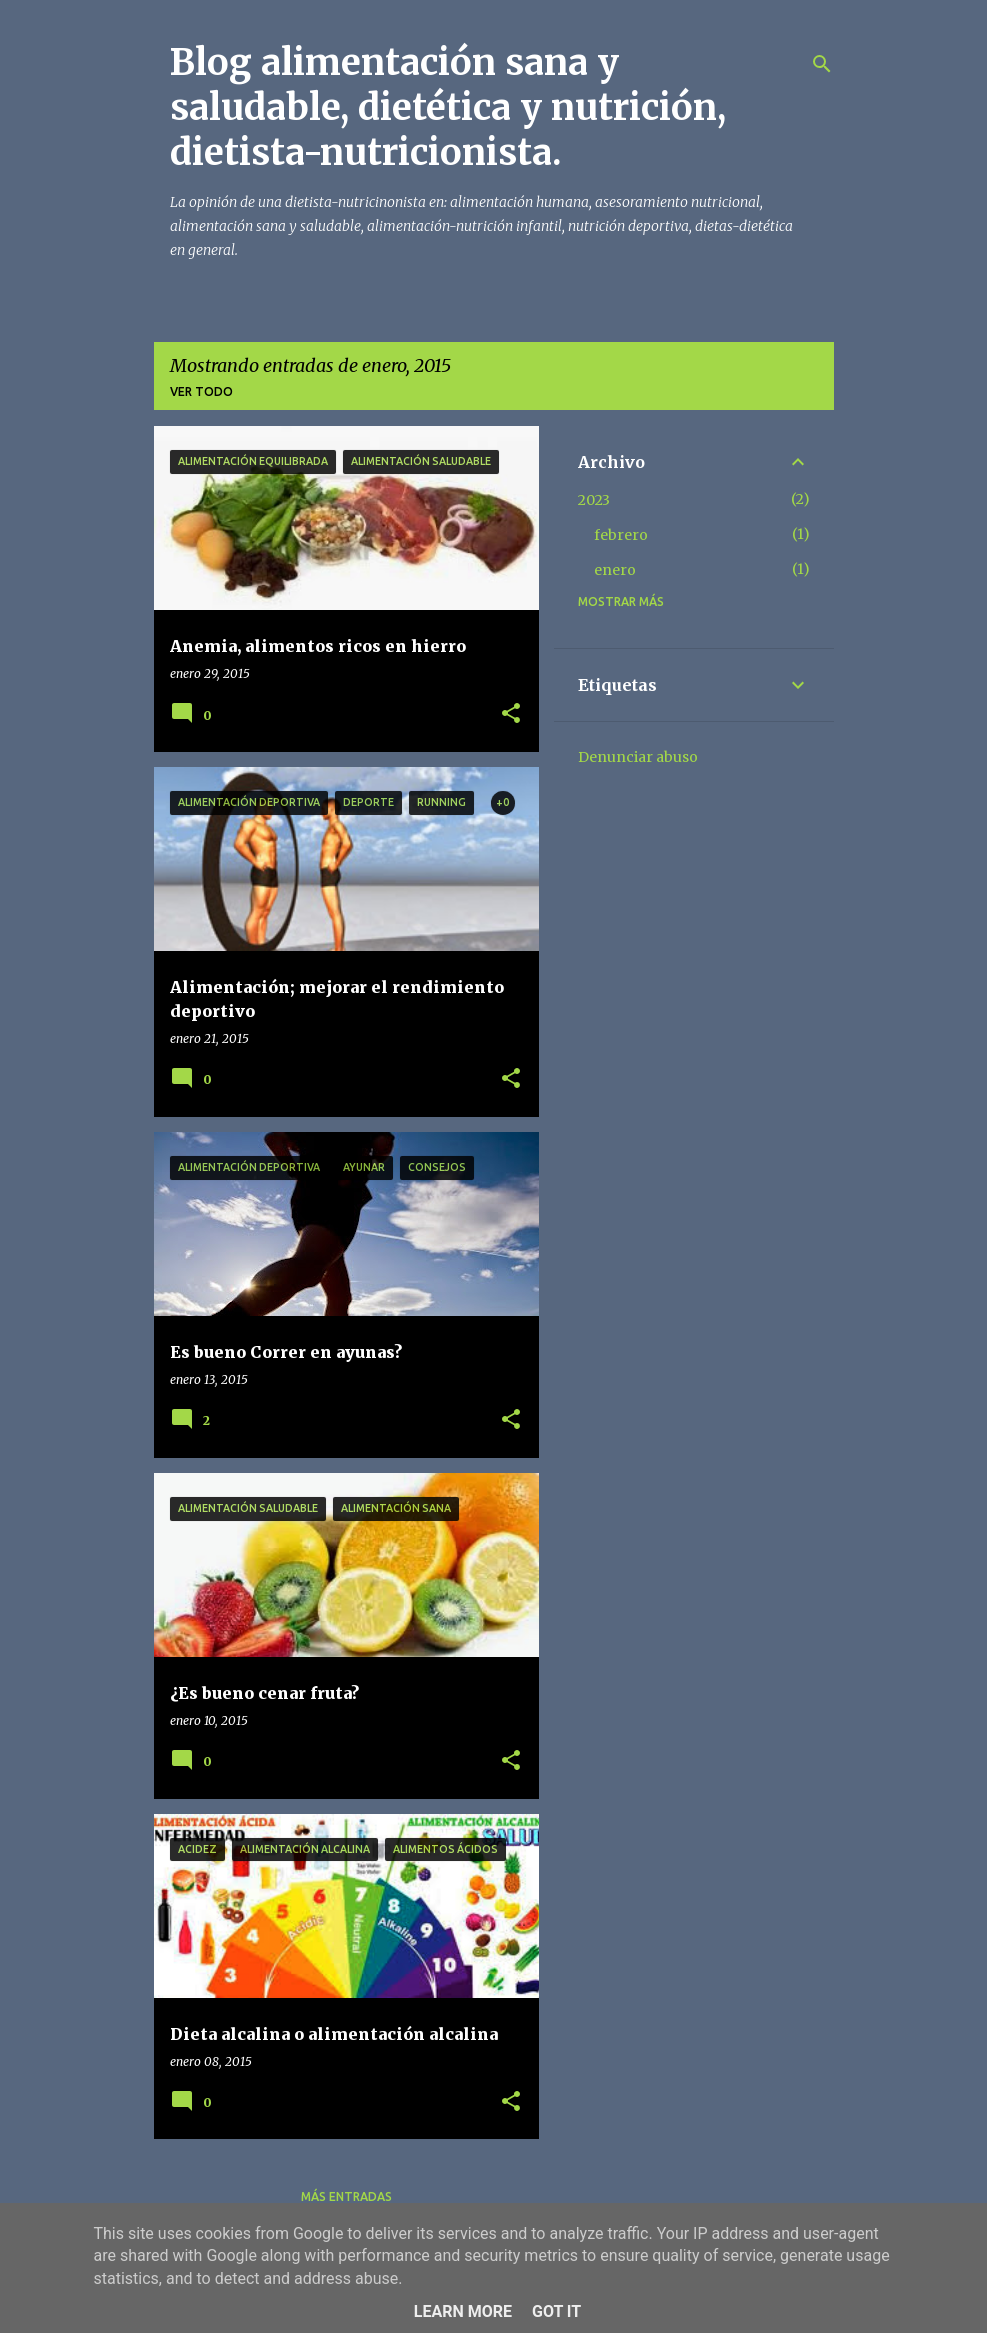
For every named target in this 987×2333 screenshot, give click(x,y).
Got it (556, 2311)
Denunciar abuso (638, 757)
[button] (511, 714)
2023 (594, 500)
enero (615, 570)
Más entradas (346, 2196)
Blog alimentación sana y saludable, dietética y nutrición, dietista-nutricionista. (448, 107)
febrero (621, 535)
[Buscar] (822, 64)
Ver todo (201, 391)
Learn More (463, 2311)
